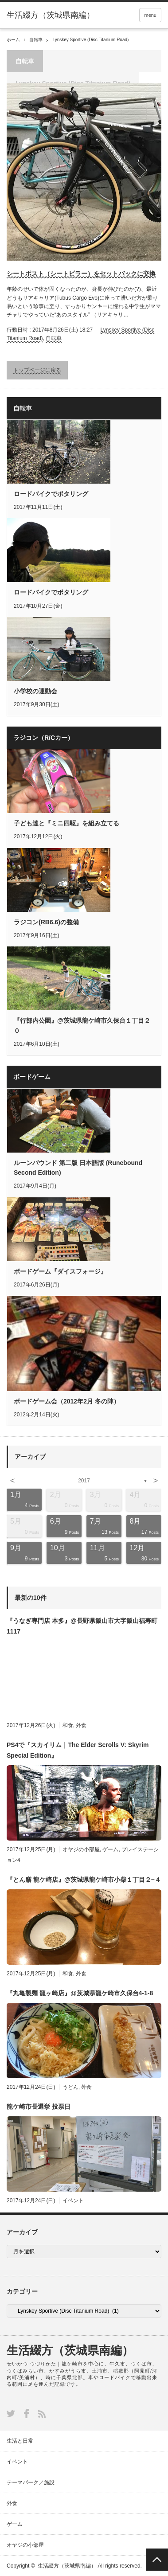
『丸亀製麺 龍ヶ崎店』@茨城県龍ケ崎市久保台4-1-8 (80, 1993)
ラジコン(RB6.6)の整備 (46, 922)
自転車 (36, 39)
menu (150, 15)
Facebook (26, 2413)
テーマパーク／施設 (31, 2482)
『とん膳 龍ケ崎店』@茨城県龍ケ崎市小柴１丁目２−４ (84, 1879)
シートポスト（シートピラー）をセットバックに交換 (81, 273)
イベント (73, 2200)
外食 (81, 1725)
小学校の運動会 (35, 691)
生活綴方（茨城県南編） (70, 2350)
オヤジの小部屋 (81, 1849)
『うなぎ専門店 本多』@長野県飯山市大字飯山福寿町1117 (82, 1626)
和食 (68, 1725)
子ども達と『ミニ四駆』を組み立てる (66, 823)
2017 (84, 1481)
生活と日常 (20, 2441)
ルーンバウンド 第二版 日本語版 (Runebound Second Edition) (78, 1167)
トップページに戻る (37, 370)
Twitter (11, 2413)
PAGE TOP (157, 2560)
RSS (42, 2414)
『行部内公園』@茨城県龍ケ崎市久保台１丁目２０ (82, 1025)
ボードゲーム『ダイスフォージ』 (60, 1271)
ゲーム (110, 1849)
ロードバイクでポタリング (51, 493)
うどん (70, 2087)
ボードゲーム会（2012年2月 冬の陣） (67, 1401)
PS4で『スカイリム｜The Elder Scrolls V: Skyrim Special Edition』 (78, 1750)
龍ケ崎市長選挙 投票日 (38, 2106)
